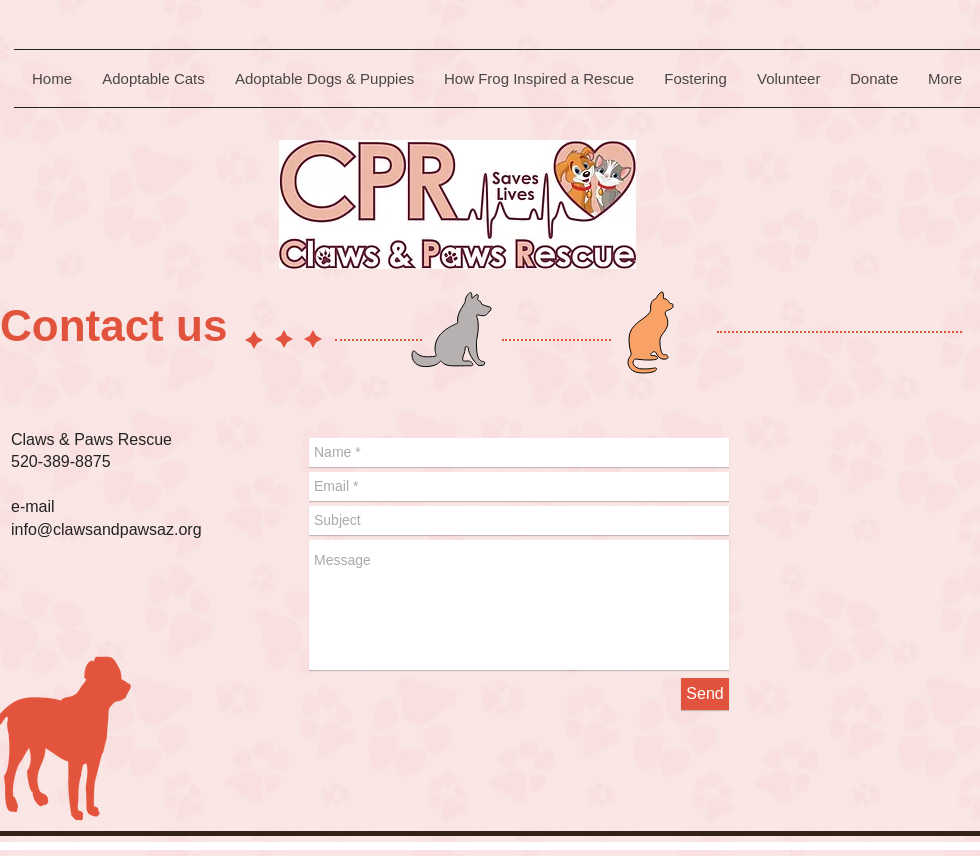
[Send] (705, 694)
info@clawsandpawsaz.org (106, 529)
